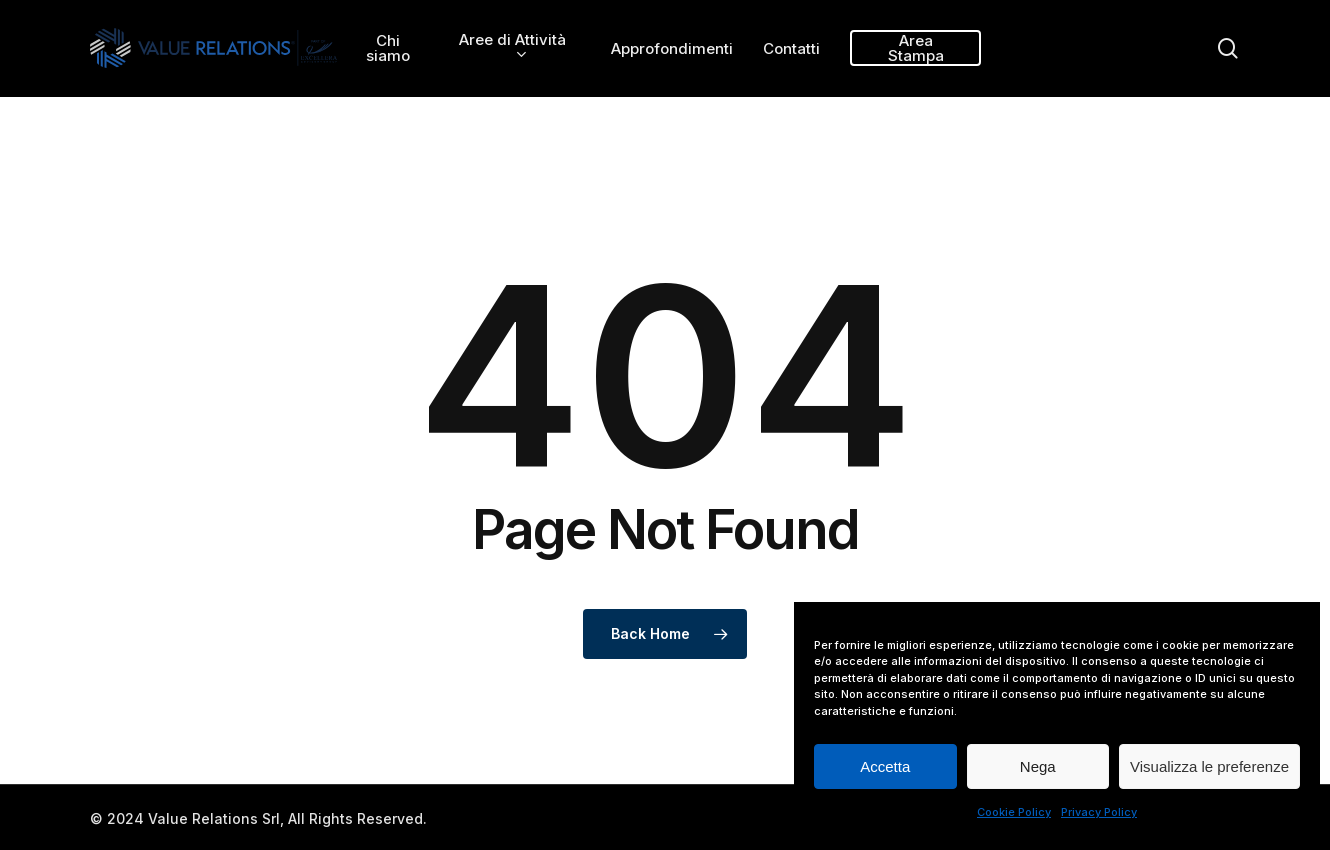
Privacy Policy (1099, 812)
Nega (1038, 766)
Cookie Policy (1014, 812)
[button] (1292, 10)
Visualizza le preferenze (1209, 766)
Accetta (885, 766)
